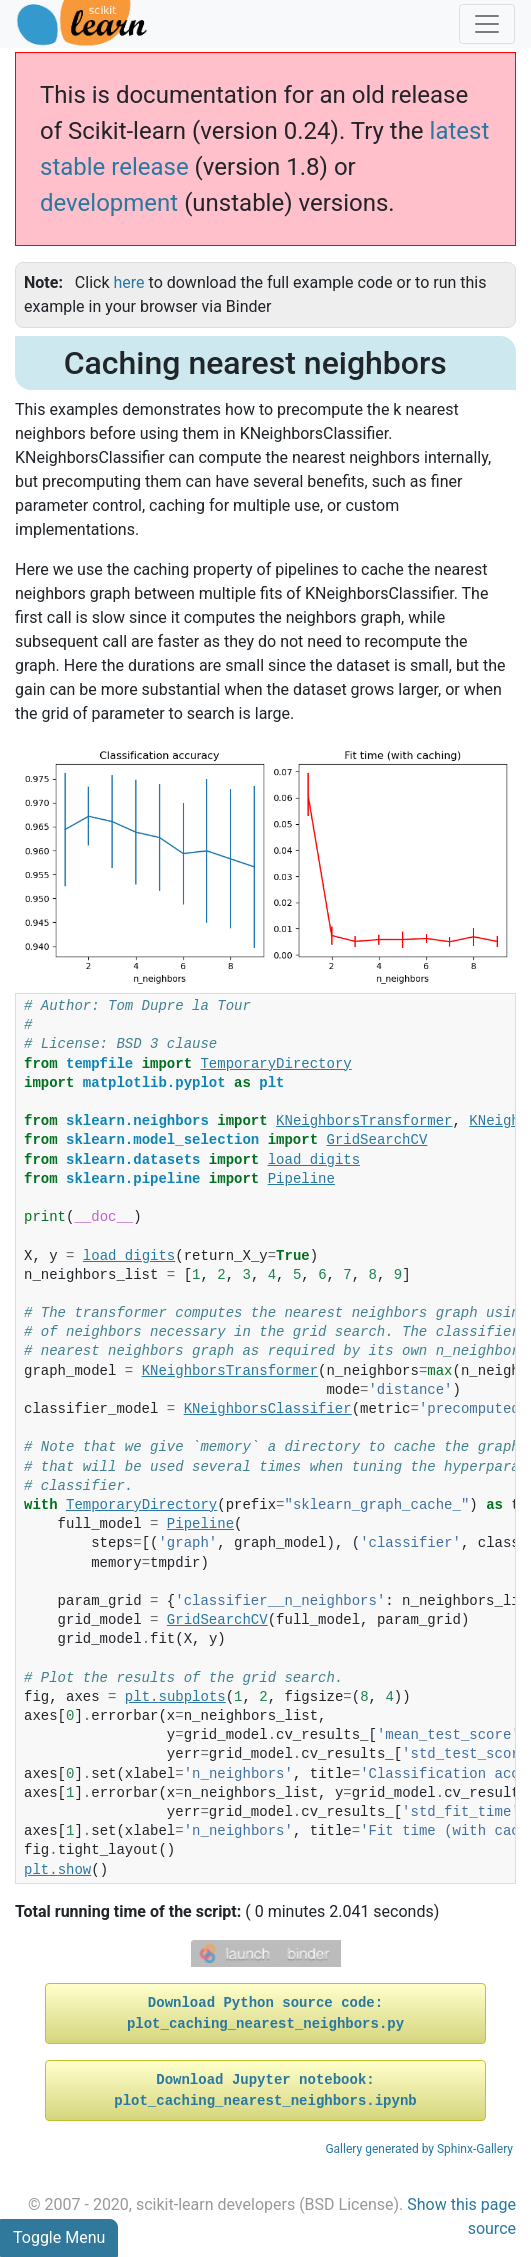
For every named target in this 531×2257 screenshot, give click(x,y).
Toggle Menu (59, 2237)
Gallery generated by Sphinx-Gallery (419, 2149)
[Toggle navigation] (487, 24)
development (109, 203)
